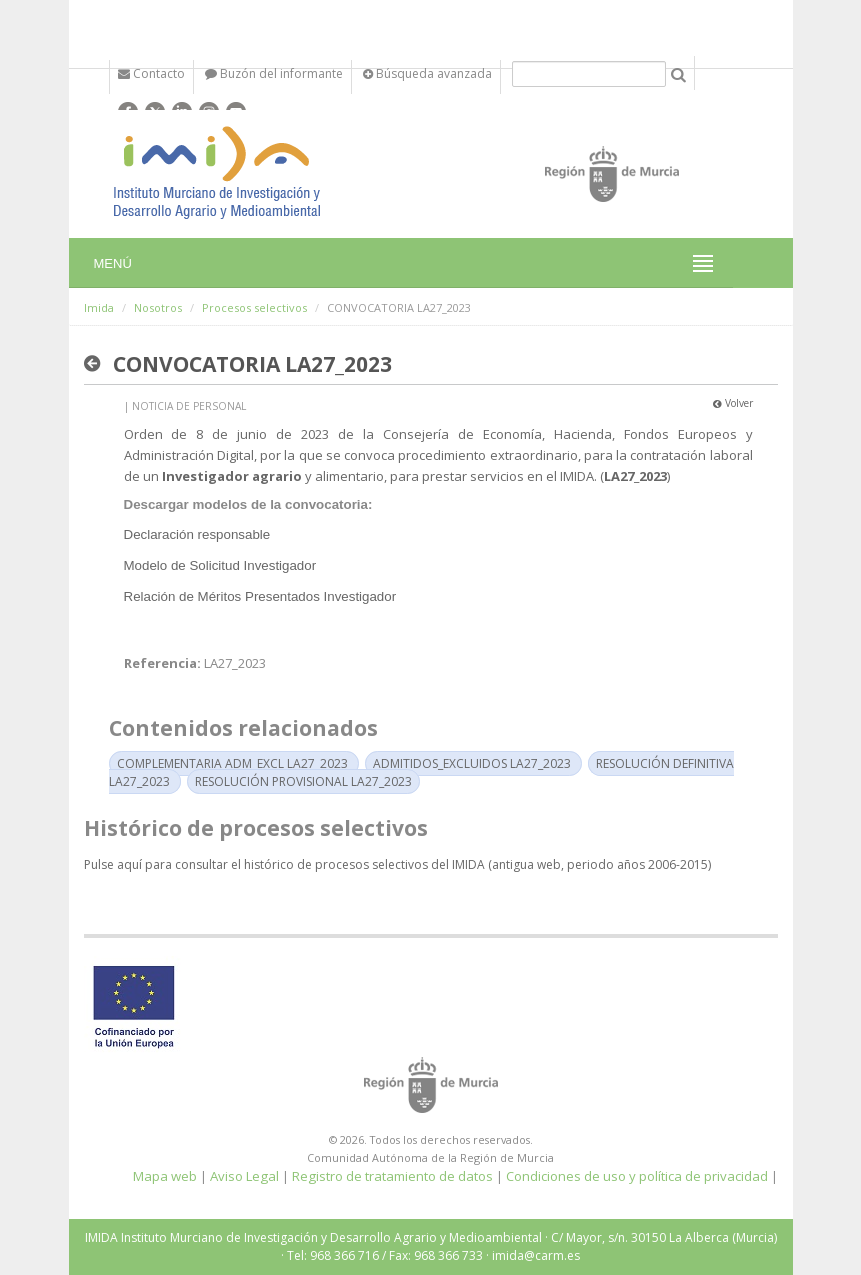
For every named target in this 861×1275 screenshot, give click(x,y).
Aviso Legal (244, 1176)
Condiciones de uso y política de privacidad (637, 1176)
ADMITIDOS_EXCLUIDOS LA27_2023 (472, 763)
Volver (733, 403)
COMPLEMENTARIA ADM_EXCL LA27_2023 (232, 763)
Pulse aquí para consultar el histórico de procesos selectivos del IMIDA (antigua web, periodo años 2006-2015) (397, 864)
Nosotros (158, 307)
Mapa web (165, 1176)
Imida (99, 307)
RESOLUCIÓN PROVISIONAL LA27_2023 (303, 781)
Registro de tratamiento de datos (392, 1176)
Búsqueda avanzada (427, 73)
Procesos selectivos (254, 307)
